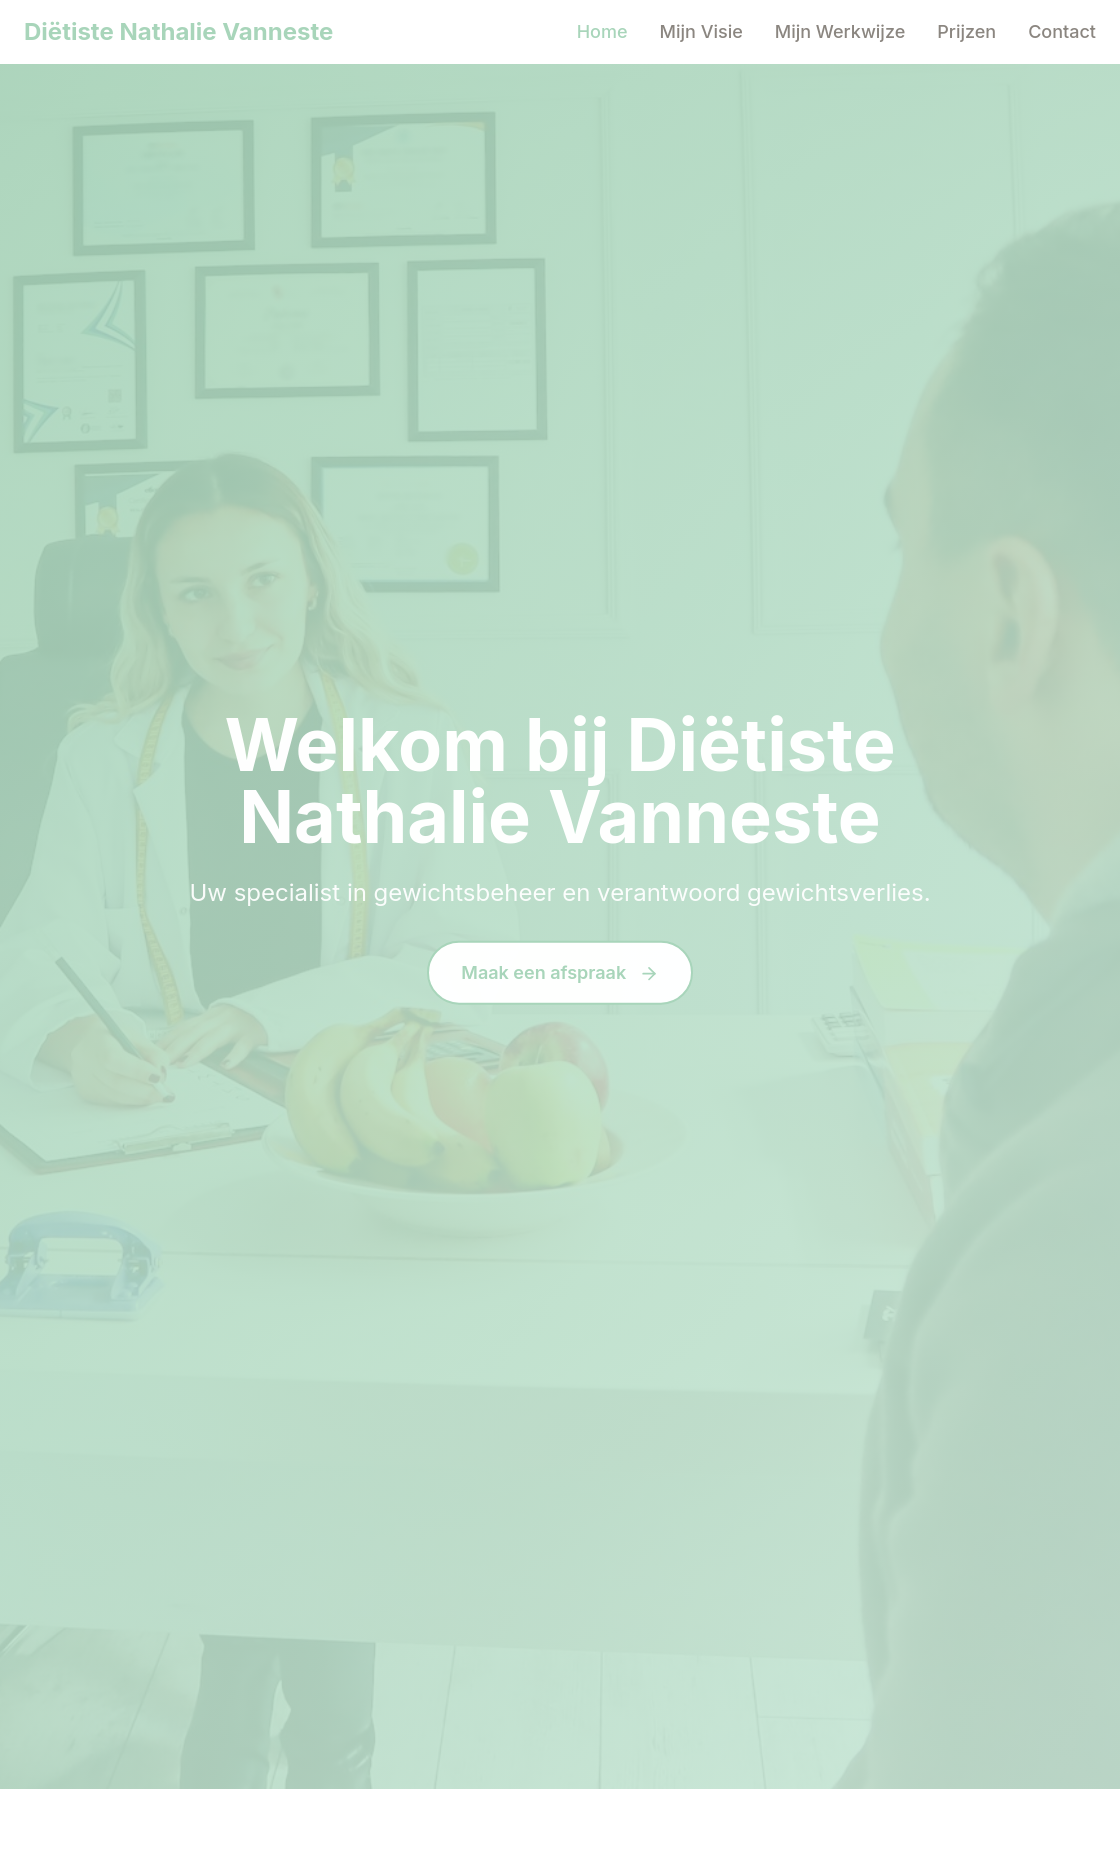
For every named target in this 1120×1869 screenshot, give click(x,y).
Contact (1062, 31)
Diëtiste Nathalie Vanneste (178, 31)
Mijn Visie (701, 31)
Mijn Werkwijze (840, 31)
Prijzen (966, 31)
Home (602, 31)
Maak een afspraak (559, 974)
